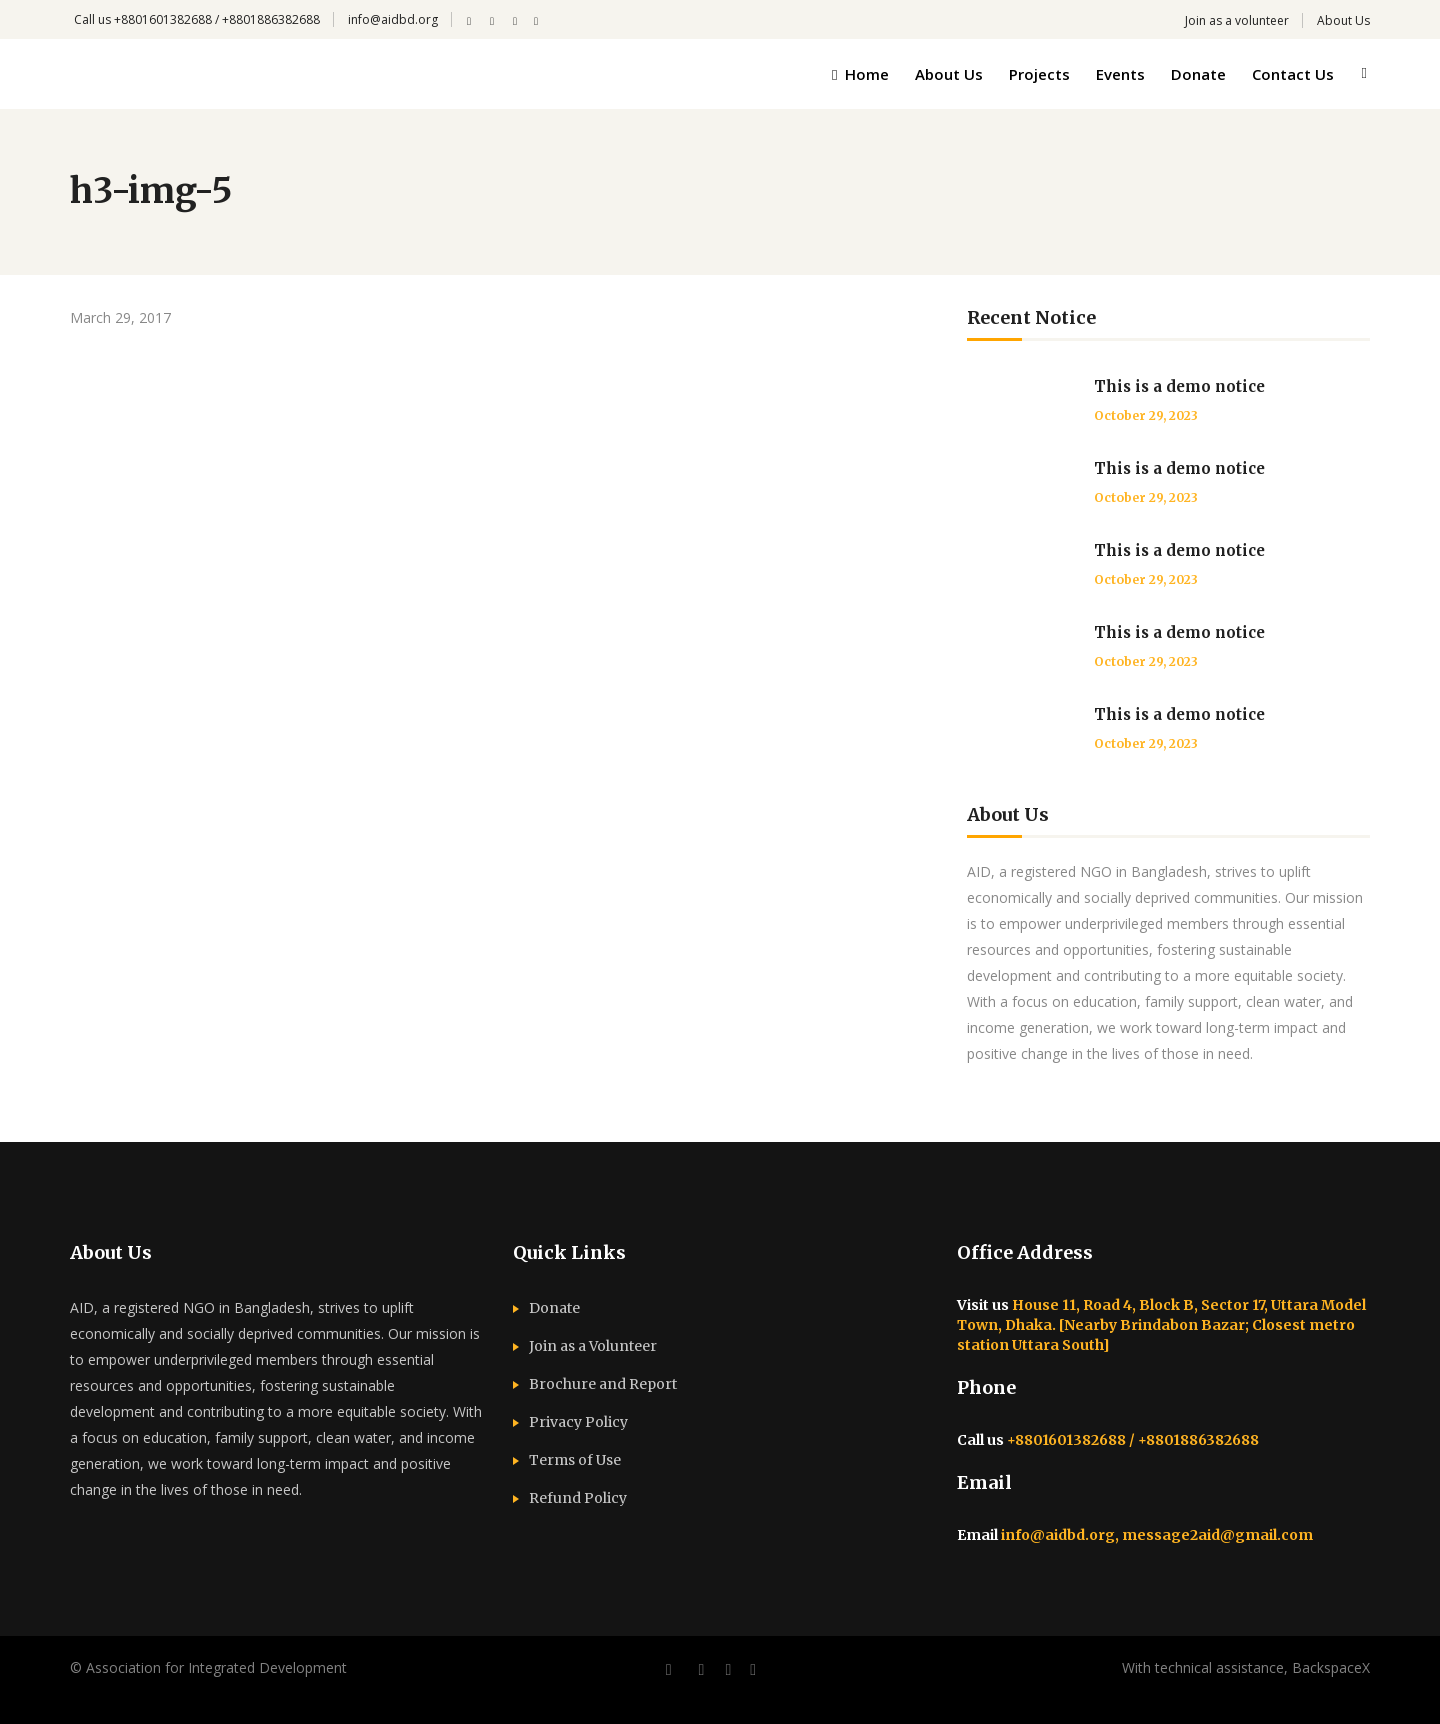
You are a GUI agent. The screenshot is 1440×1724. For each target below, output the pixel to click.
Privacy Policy (578, 1422)
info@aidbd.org (393, 19)
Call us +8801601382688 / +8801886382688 (197, 19)
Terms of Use (575, 1460)
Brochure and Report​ (603, 1384)
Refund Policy (578, 1498)
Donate (554, 1308)
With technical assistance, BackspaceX (1246, 1667)
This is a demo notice (1179, 386)
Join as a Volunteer (593, 1346)
